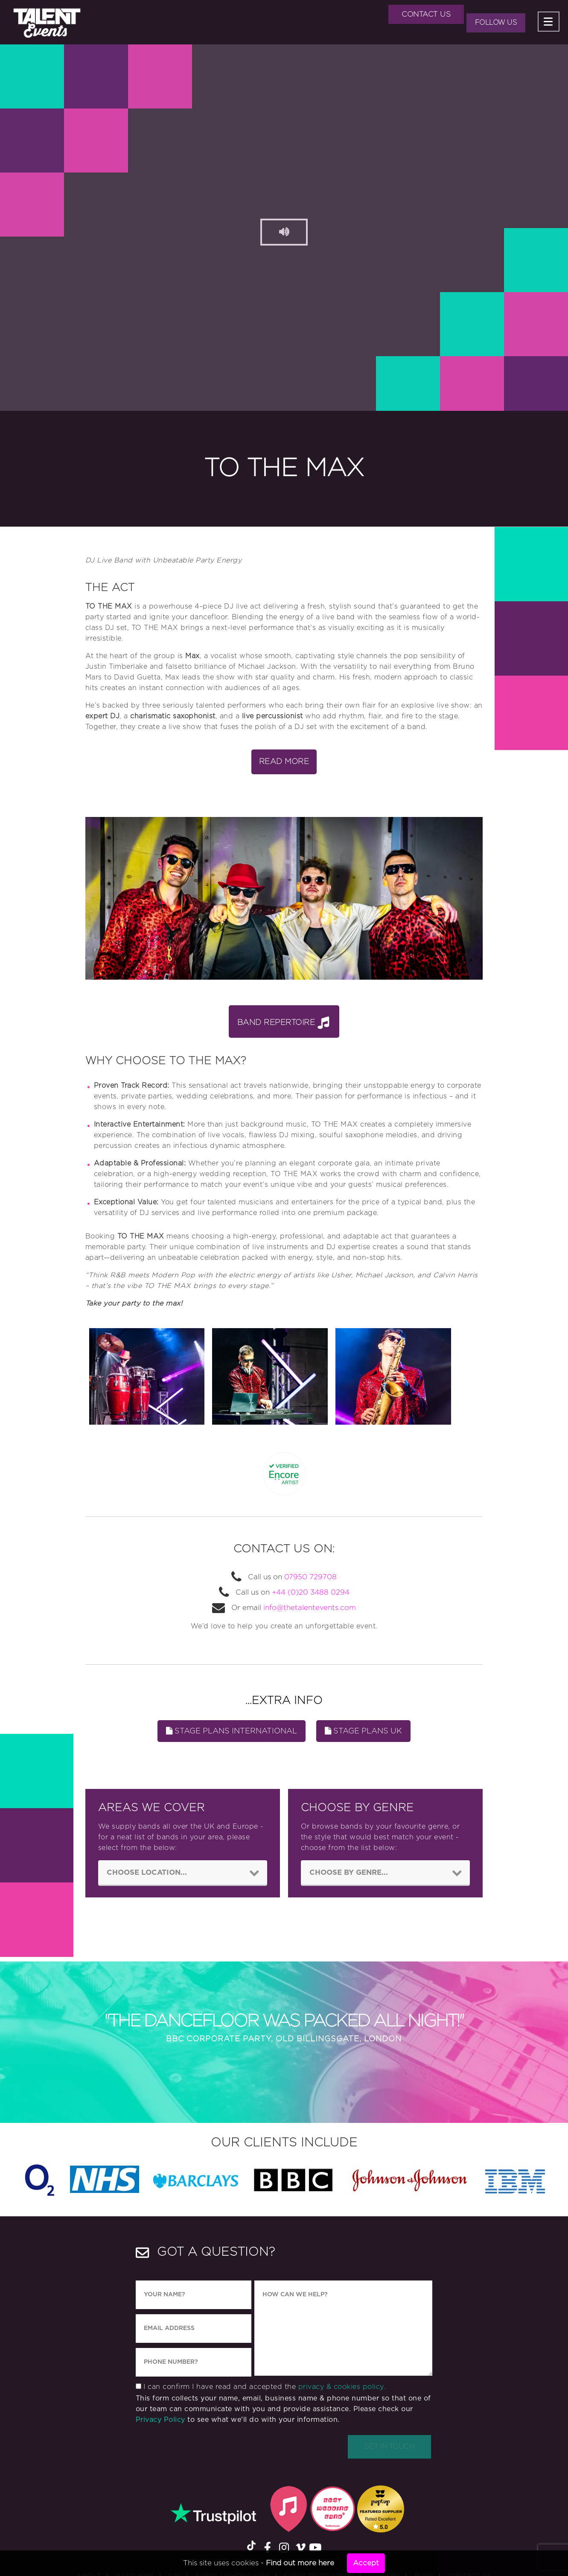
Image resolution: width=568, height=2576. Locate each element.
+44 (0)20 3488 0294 (310, 1592)
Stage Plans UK (363, 1731)
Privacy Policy (160, 2421)
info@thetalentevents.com (309, 1607)
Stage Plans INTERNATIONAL (231, 1731)
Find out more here (300, 2563)
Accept (366, 2563)
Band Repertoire (283, 1022)
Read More (284, 762)
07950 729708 (310, 1577)
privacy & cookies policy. (342, 2388)
